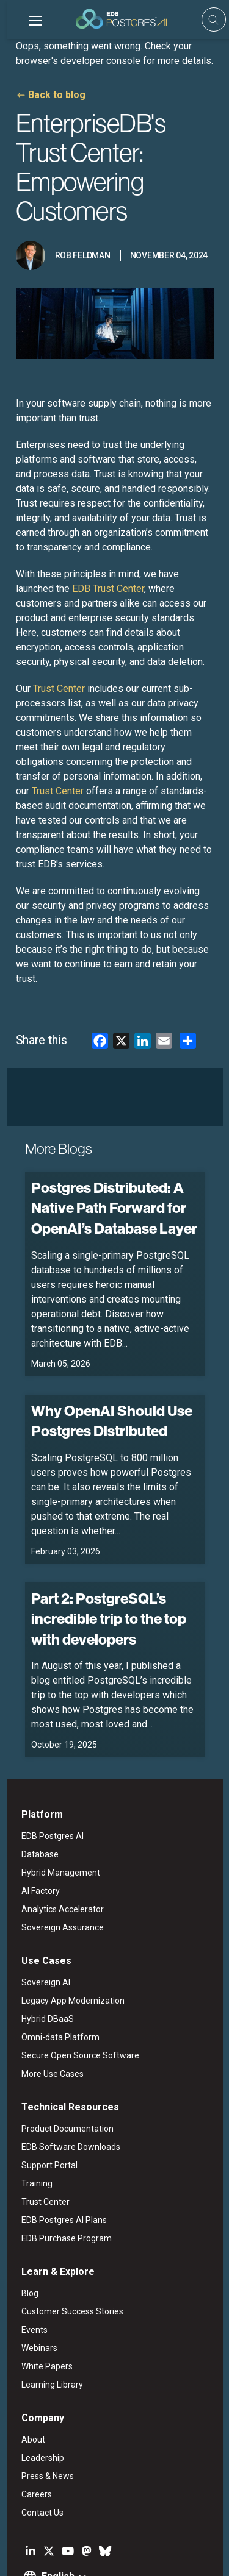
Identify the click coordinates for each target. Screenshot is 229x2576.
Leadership (36, 2375)
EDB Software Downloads (64, 2064)
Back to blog (50, 95)
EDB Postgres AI (46, 1754)
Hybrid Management (54, 1790)
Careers (30, 2412)
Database (33, 1772)
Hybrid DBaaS (41, 1936)
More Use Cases (46, 1991)
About (26, 2357)
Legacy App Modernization (66, 1918)
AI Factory (34, 1808)
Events (28, 2247)
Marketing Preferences (53, 2556)
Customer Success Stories (66, 2229)
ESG (80, 2541)
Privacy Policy (123, 2541)
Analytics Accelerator (56, 1827)
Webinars (33, 2266)
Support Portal (43, 2083)
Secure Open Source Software (74, 1973)
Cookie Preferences (137, 2556)
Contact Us (36, 2430)
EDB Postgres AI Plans (57, 2138)
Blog (23, 2211)
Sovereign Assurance (56, 1845)
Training (30, 2101)
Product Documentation (61, 2046)
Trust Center (39, 2119)
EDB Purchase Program (60, 2156)
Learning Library (45, 2302)
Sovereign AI (39, 1900)
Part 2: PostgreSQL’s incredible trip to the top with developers (102, 1535)
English (51, 2494)
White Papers (40, 2284)
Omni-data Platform (54, 1955)
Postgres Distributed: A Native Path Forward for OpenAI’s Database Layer (107, 1153)
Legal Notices (38, 2541)
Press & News (41, 2394)
